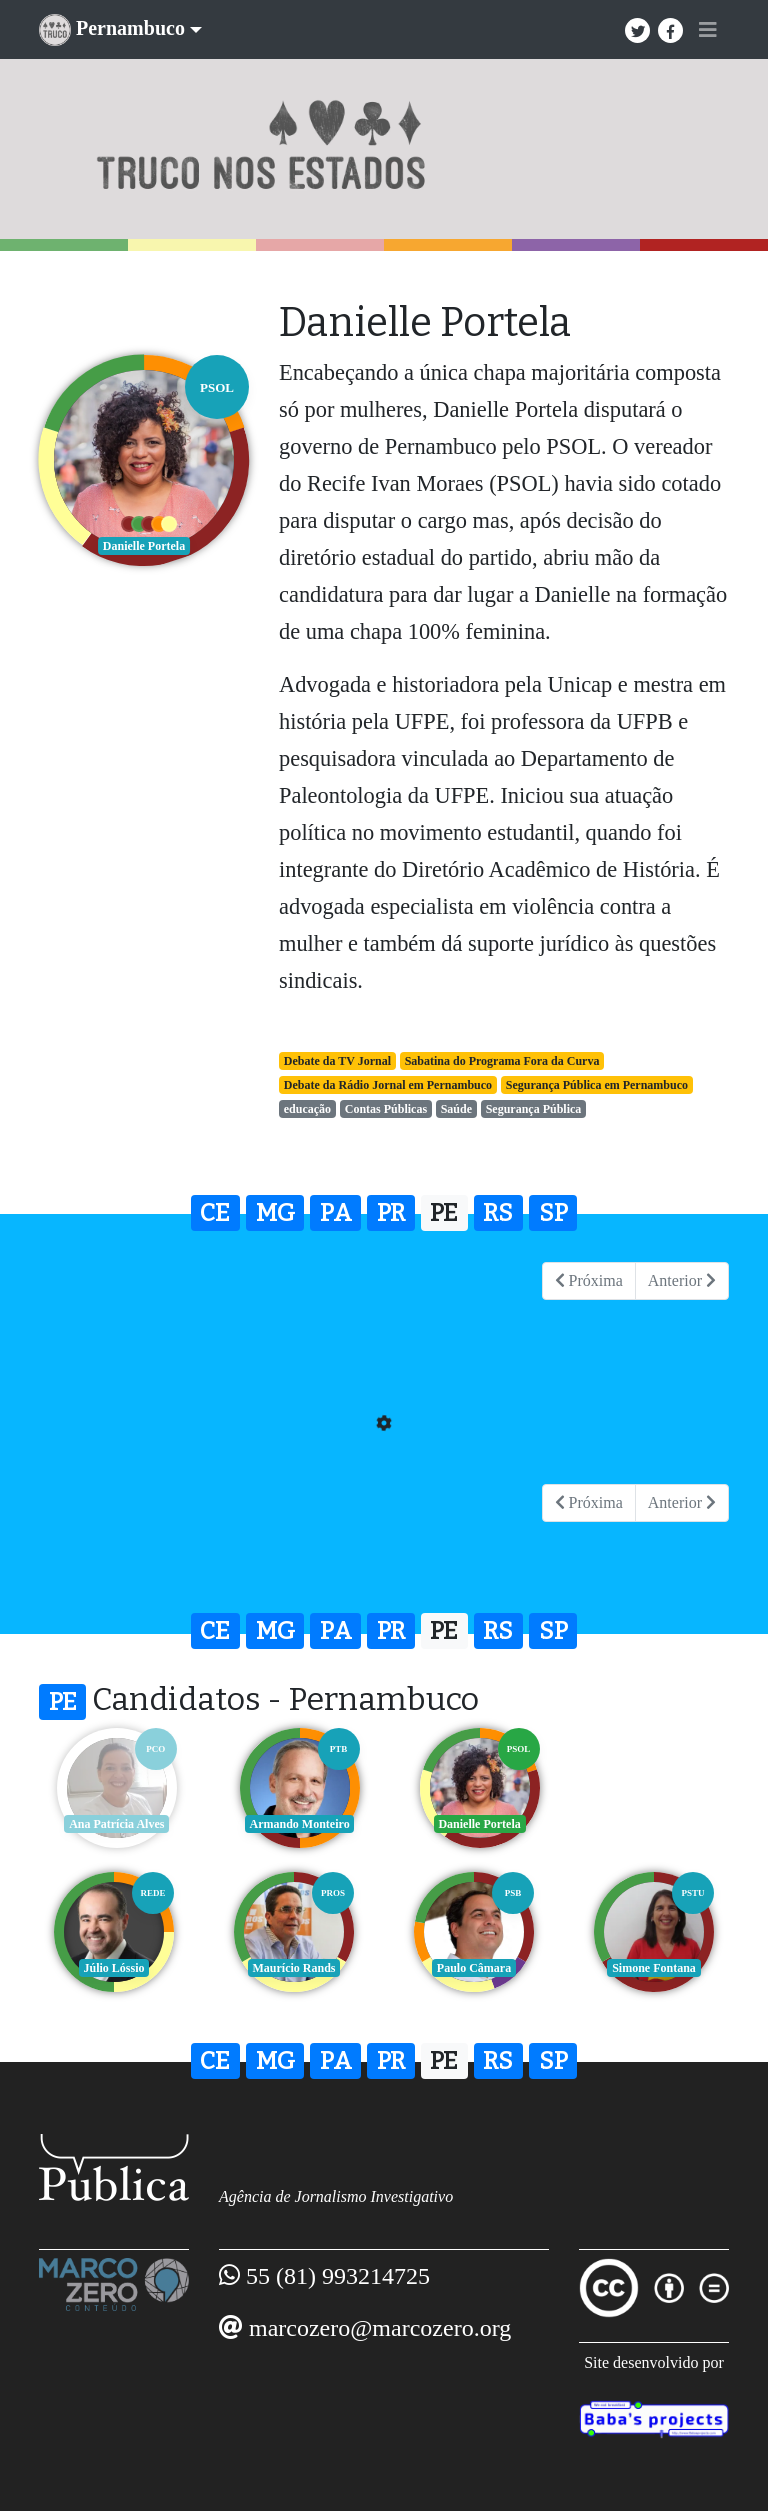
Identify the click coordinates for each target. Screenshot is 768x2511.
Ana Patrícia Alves (113, 1824)
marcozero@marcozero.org (380, 2328)
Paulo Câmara (294, 1968)
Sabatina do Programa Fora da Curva (502, 1061)
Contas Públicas (386, 1109)
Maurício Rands (113, 1968)
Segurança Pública (534, 1109)
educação (307, 1109)
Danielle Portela (474, 1824)
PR (391, 1213)
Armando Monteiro (294, 1824)
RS (498, 1213)
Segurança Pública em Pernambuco (597, 1085)
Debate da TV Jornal (337, 1061)
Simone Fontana (474, 1968)
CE (215, 1213)
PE (444, 1213)
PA (336, 1213)
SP (553, 1213)
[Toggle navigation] (708, 30)
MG (275, 1213)
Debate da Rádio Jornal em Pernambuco (388, 1085)
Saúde (456, 1109)
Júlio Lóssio (653, 1824)
